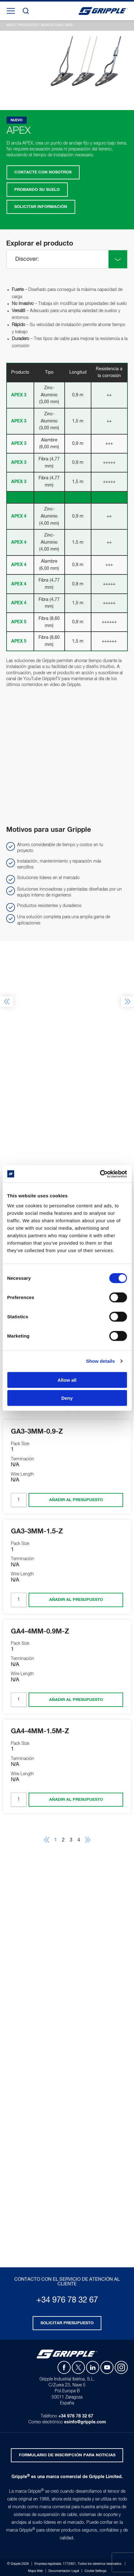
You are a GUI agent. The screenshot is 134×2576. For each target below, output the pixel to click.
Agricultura (51, 25)
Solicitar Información (40, 207)
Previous (6, 1001)
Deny (67, 1398)
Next (127, 1001)
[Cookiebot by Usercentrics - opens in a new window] (99, 1174)
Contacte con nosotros (43, 172)
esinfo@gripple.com (85, 2422)
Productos (28, 25)
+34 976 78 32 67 (67, 2300)
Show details (100, 1361)
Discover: (27, 259)
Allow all (67, 1379)
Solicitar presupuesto (67, 2323)
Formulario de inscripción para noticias (67, 2455)
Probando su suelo (37, 190)
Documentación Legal (64, 2571)
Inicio (11, 25)
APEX (69, 25)
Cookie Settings (95, 2571)
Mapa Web (35, 2571)
